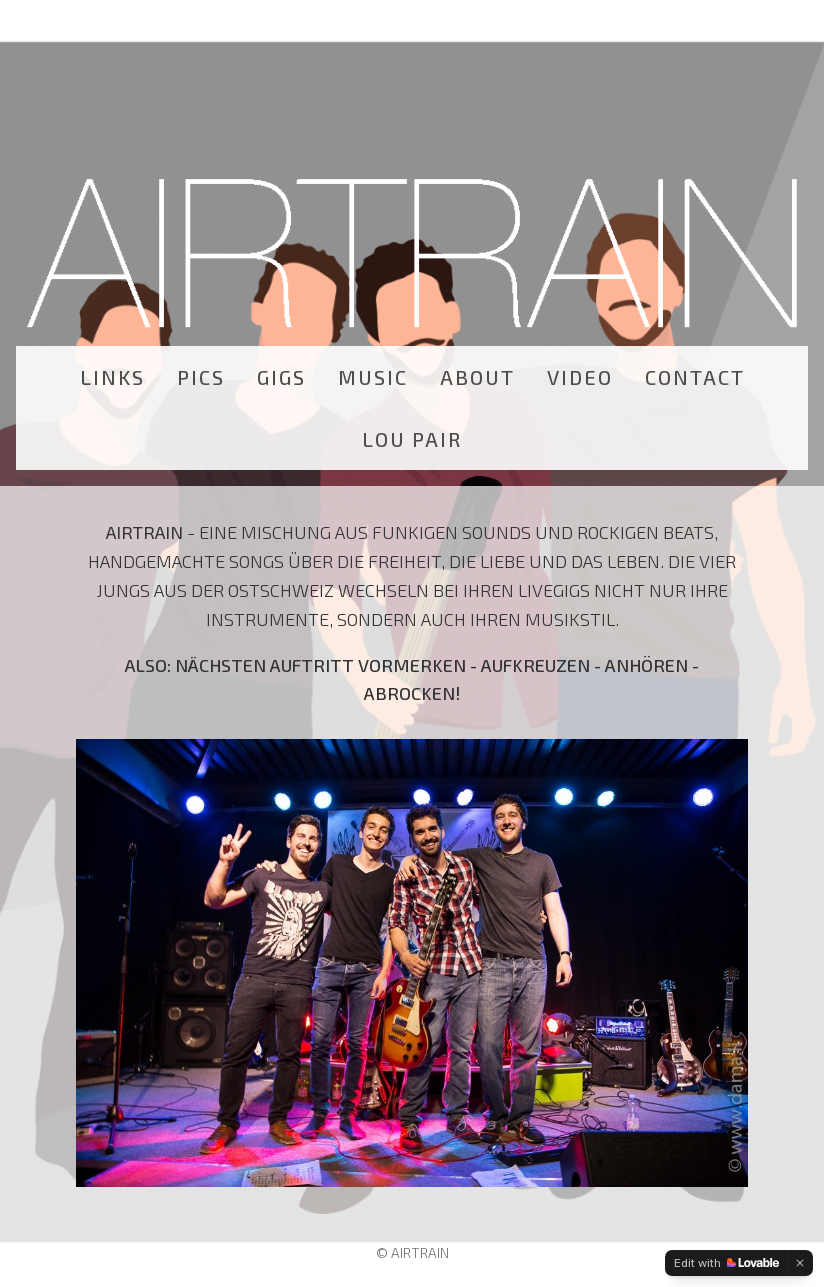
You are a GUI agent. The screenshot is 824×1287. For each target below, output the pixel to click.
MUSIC (373, 377)
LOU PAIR (412, 439)
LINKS (112, 377)
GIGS (281, 377)
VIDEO (580, 377)
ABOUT (477, 377)
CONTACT (695, 377)
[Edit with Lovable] (726, 1263)
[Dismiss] (800, 1263)
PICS (201, 377)
